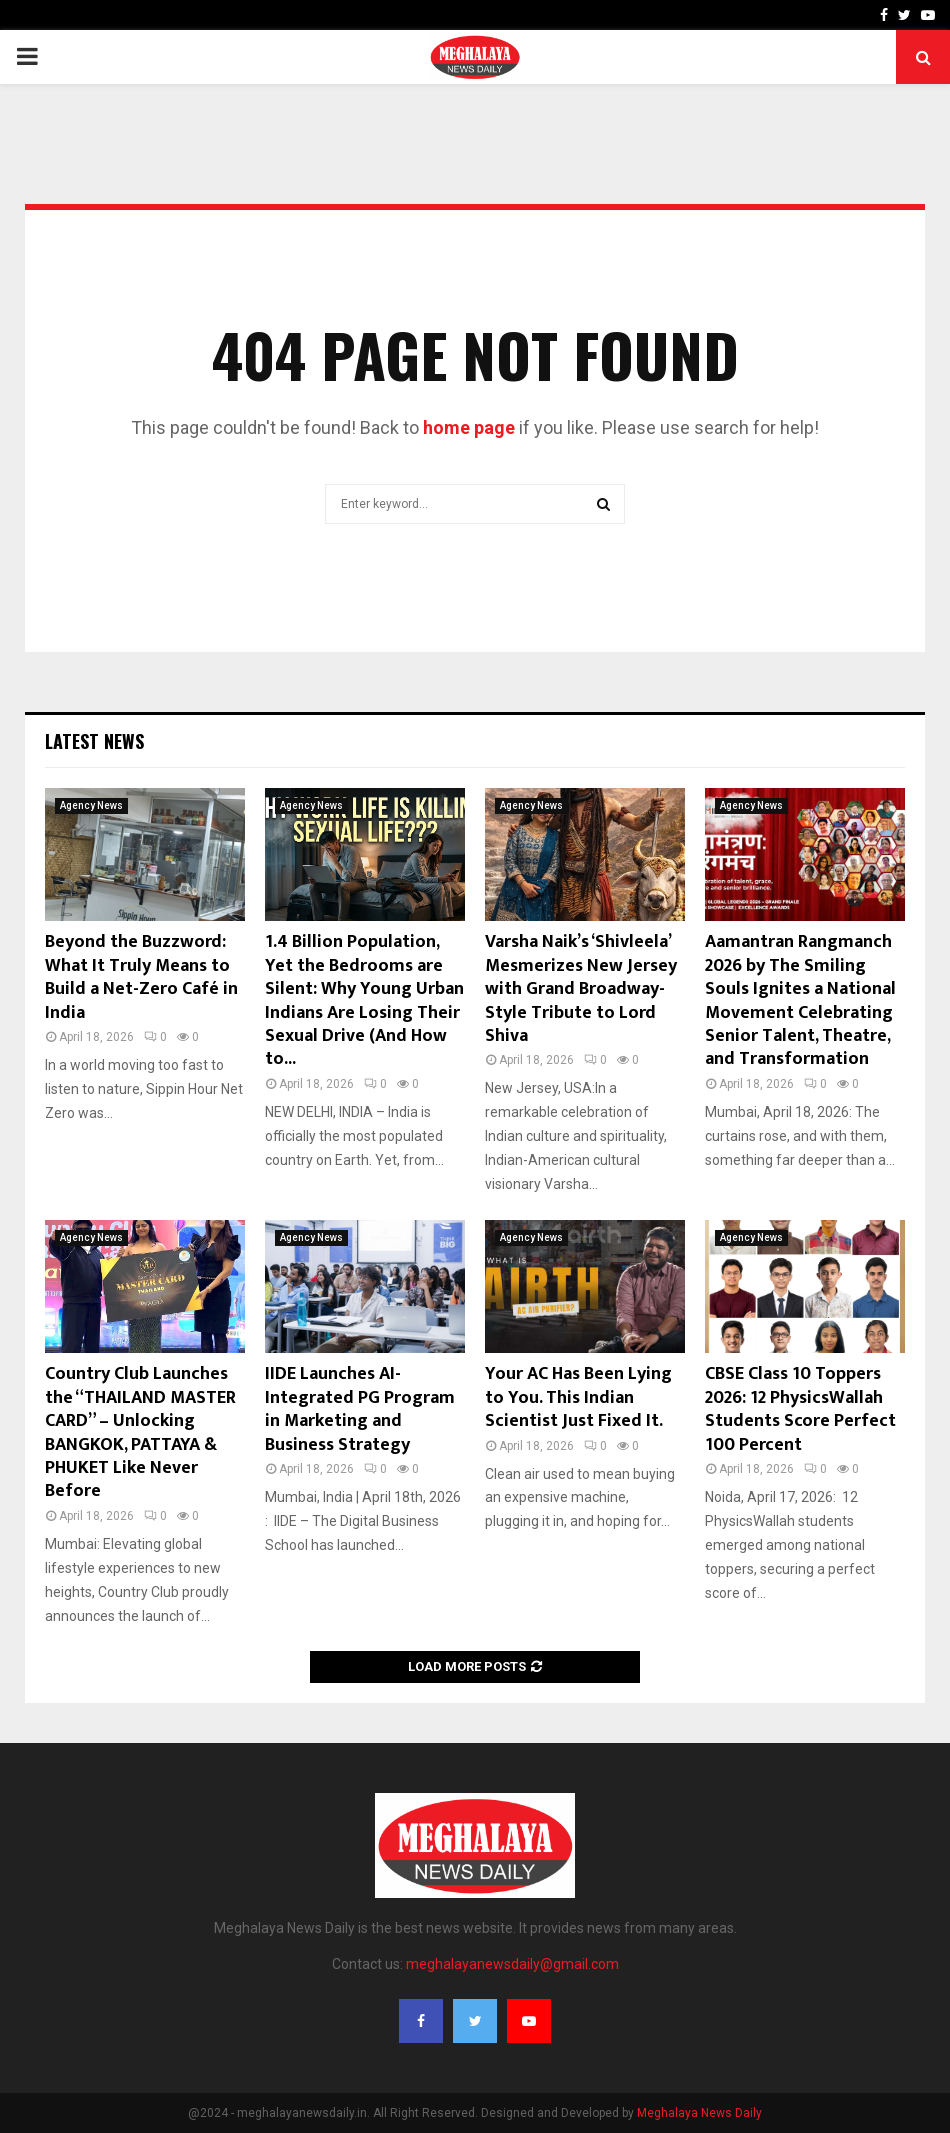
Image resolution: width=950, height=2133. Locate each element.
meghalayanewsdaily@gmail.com (512, 1964)
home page (469, 427)
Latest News (94, 741)
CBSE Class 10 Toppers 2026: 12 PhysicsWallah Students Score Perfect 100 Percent (800, 1409)
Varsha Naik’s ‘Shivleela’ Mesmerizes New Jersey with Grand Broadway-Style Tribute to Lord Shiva (581, 989)
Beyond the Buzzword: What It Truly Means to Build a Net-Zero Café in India (141, 977)
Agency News (91, 805)
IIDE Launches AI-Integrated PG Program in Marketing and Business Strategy (360, 1409)
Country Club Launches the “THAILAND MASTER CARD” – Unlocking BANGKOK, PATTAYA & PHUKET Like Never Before (140, 1432)
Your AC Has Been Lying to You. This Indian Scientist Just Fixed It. (578, 1397)
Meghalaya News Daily (699, 2113)
